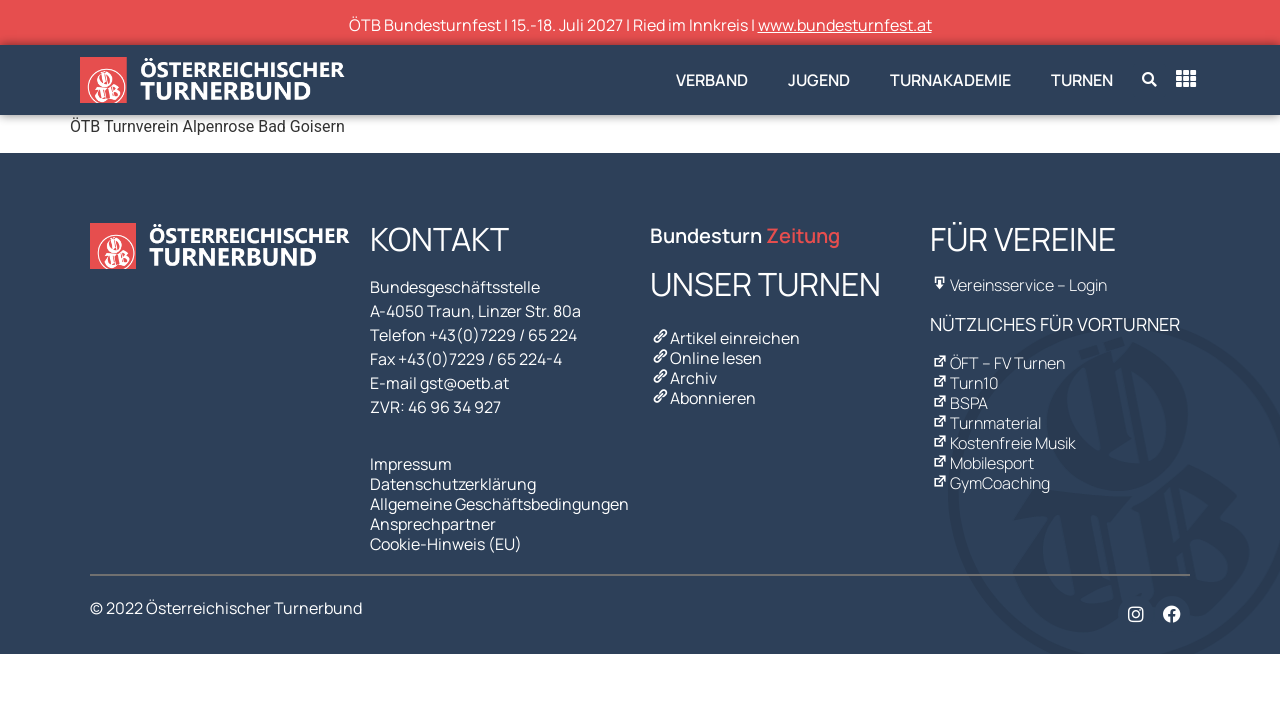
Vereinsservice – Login (1018, 285)
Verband (712, 80)
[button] (1149, 80)
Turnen (1082, 80)
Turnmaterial (985, 423)
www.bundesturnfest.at (845, 25)
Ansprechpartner (433, 524)
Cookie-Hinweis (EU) (446, 544)
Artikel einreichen (725, 338)
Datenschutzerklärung (453, 484)
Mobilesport (982, 463)
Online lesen (706, 358)
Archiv (683, 378)
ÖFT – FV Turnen (997, 363)
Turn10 (964, 383)
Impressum (411, 464)
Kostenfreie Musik (1003, 443)
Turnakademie (950, 80)
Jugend (819, 80)
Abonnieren (703, 398)
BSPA (959, 403)
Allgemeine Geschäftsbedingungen (499, 504)
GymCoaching (990, 483)
